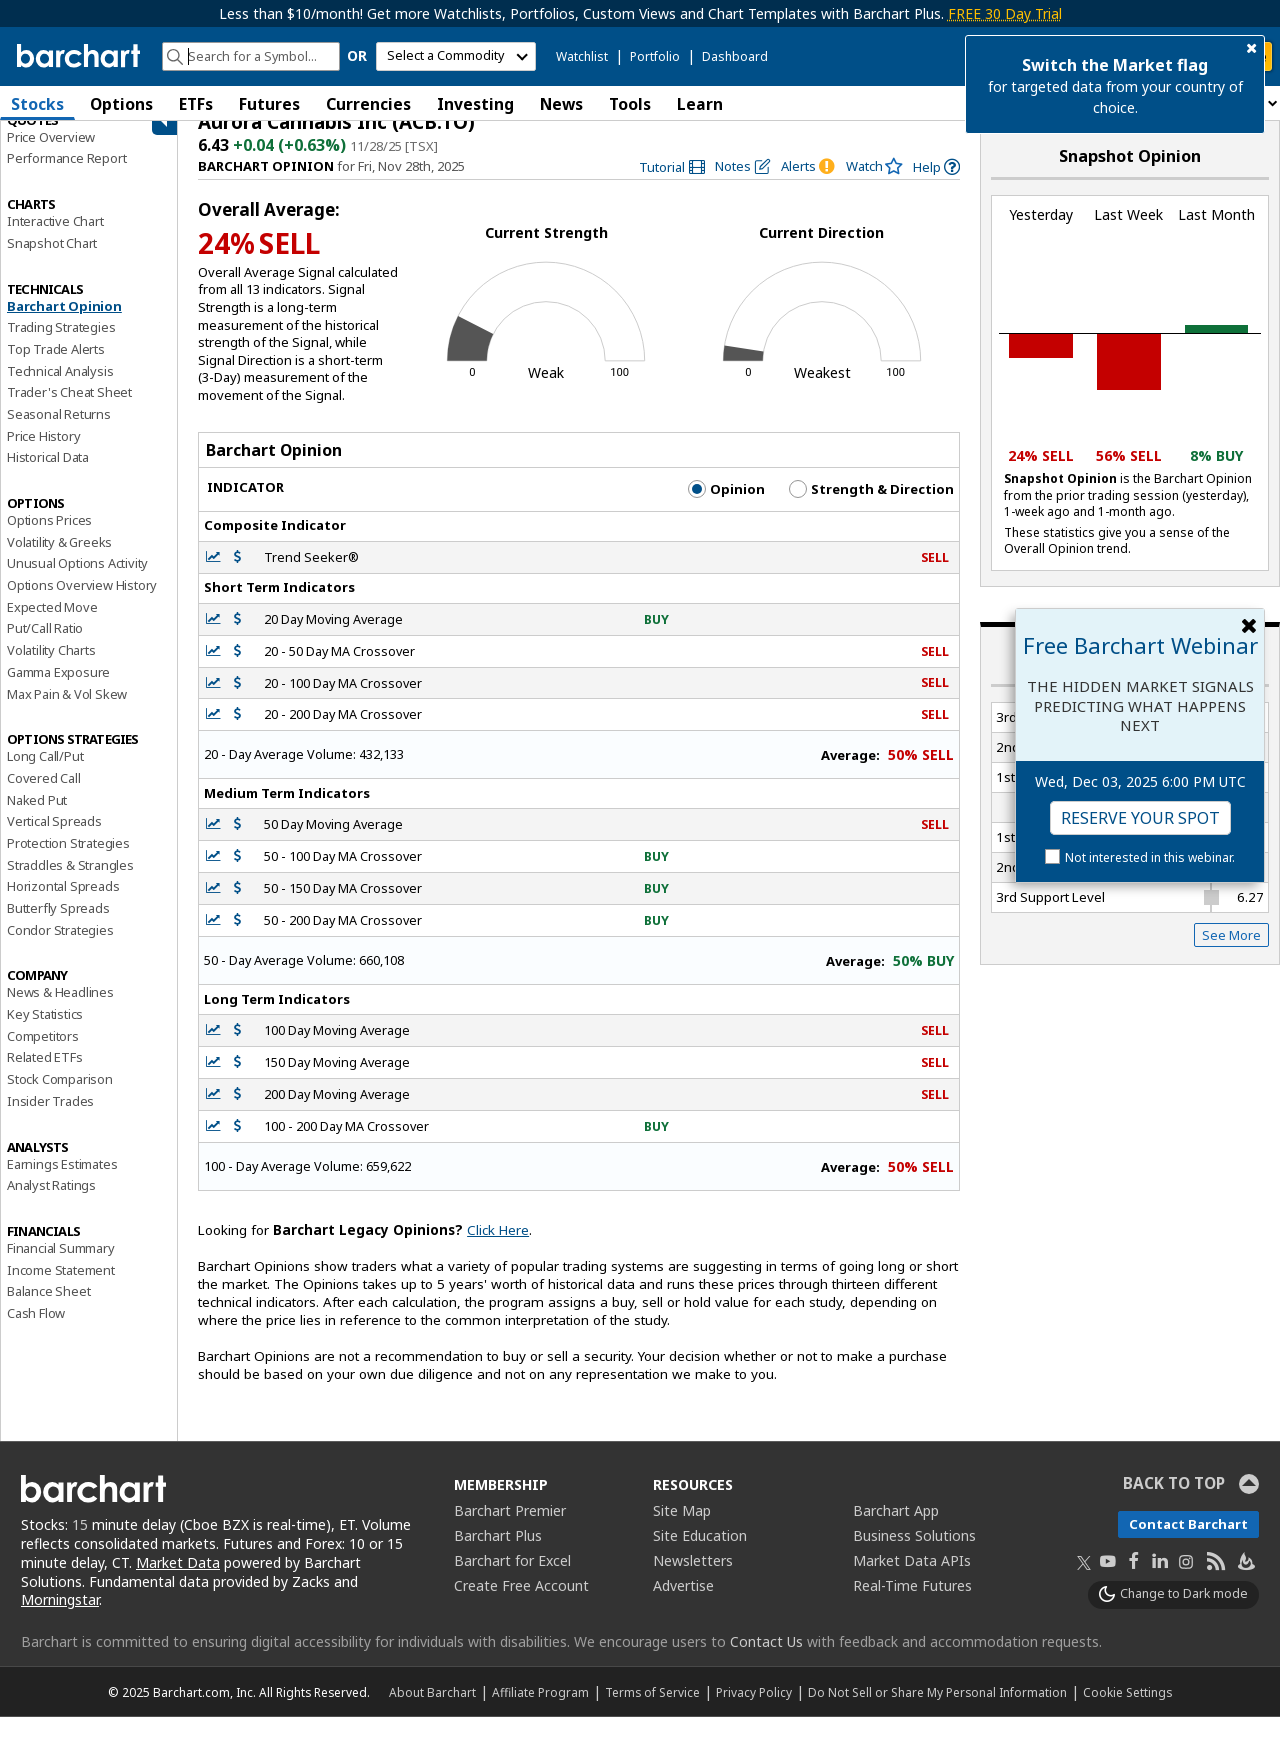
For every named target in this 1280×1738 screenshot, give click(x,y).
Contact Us (766, 1662)
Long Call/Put (45, 776)
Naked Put (37, 820)
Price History (43, 456)
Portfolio (655, 56)
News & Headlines (60, 1013)
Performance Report (66, 179)
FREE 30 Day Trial (1005, 13)
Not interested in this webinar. (1150, 857)
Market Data (178, 1582)
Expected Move (52, 627)
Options (121, 104)
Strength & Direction (871, 509)
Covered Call (44, 798)
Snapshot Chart (52, 263)
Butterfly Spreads (58, 928)
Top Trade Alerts (56, 369)
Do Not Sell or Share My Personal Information (937, 1713)
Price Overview (51, 157)
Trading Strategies (61, 347)
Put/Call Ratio (45, 649)
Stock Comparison (60, 1099)
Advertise (683, 1605)
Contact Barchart (1188, 1544)
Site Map (682, 1530)
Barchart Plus (498, 1555)
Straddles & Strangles (70, 885)
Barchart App (896, 1530)
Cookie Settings (1127, 1713)
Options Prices (49, 540)
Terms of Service (652, 1713)
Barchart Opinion (64, 326)
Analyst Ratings (51, 1205)
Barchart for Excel (512, 1580)
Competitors (43, 1056)
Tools (630, 104)
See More (1231, 955)
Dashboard (735, 56)
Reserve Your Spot (1140, 818)
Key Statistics (45, 1034)
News (561, 104)
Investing (475, 104)
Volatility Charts (51, 670)
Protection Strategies (68, 863)
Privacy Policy (754, 1713)
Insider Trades (50, 1121)
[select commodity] (456, 56)
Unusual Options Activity (77, 584)
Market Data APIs (912, 1580)
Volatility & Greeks (59, 562)
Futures (269, 104)
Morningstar (60, 1620)
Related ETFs (45, 1078)
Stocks (37, 104)
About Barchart (432, 1713)
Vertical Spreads (54, 842)
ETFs (196, 104)
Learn (700, 104)
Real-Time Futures (912, 1605)
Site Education (700, 1555)
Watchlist (582, 56)
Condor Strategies (60, 950)
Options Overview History (82, 605)
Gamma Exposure (58, 692)
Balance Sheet (48, 1312)
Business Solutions (914, 1555)
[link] (672, 187)
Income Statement (61, 1290)
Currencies (368, 104)
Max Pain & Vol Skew (67, 714)
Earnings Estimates (62, 1184)
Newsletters (693, 1580)
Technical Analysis (60, 391)
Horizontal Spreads (63, 907)
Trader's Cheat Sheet (69, 413)
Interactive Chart (55, 241)
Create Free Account (521, 1605)
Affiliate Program (540, 1713)
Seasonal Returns (59, 434)
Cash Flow (36, 1333)
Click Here (498, 1251)
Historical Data (48, 478)
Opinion (726, 509)
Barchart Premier (510, 1530)
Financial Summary (61, 1268)
